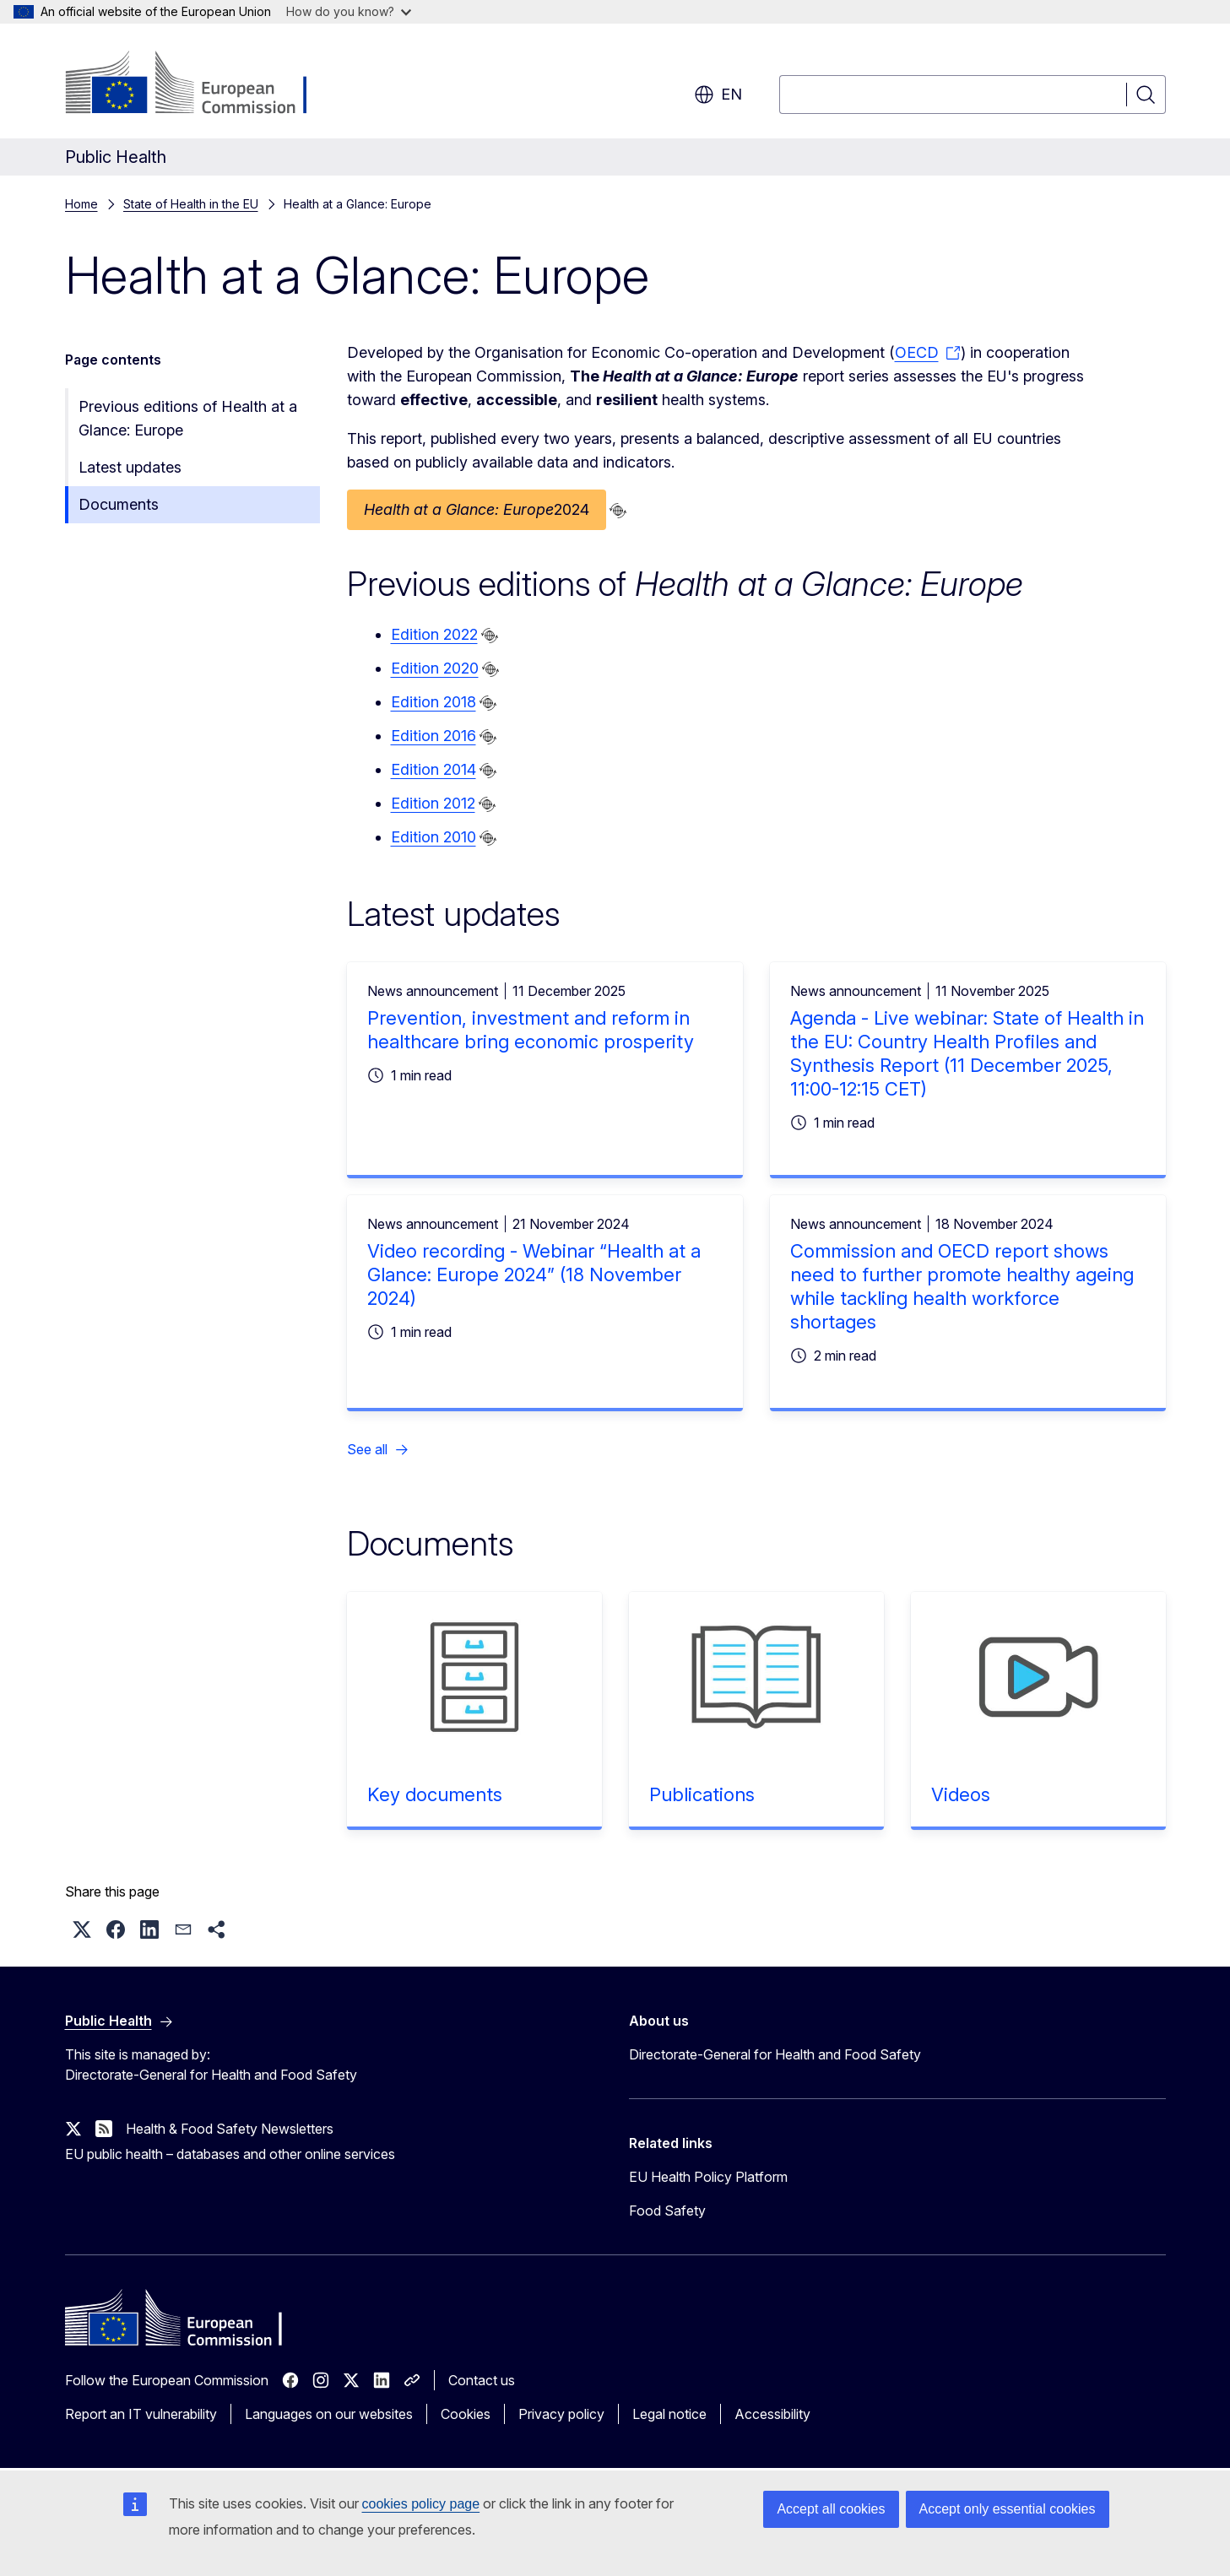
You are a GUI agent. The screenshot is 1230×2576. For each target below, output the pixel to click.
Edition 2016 (433, 735)
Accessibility (772, 2414)
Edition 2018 (433, 702)
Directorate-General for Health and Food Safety (775, 2054)
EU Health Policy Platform (708, 2176)
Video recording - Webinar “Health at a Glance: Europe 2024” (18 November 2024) (534, 1274)
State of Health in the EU (190, 204)
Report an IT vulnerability (141, 2414)
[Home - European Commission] (201, 84)
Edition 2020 (435, 668)
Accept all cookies (831, 2509)
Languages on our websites (329, 2414)
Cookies (465, 2414)
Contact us (481, 2380)
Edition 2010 (433, 837)
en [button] (718, 94)
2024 (476, 510)
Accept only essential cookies (1007, 2509)
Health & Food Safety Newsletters (229, 2128)
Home (81, 204)
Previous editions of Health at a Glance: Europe (188, 418)
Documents (119, 504)
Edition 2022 (434, 634)
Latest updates (130, 467)
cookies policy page (421, 2504)
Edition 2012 (433, 803)
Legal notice (669, 2414)
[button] (81, 1929)
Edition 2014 (433, 769)
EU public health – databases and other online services (230, 2154)
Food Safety (667, 2210)
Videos (960, 1794)
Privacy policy (561, 2414)
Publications (702, 1794)
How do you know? (348, 11)
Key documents (434, 1794)
